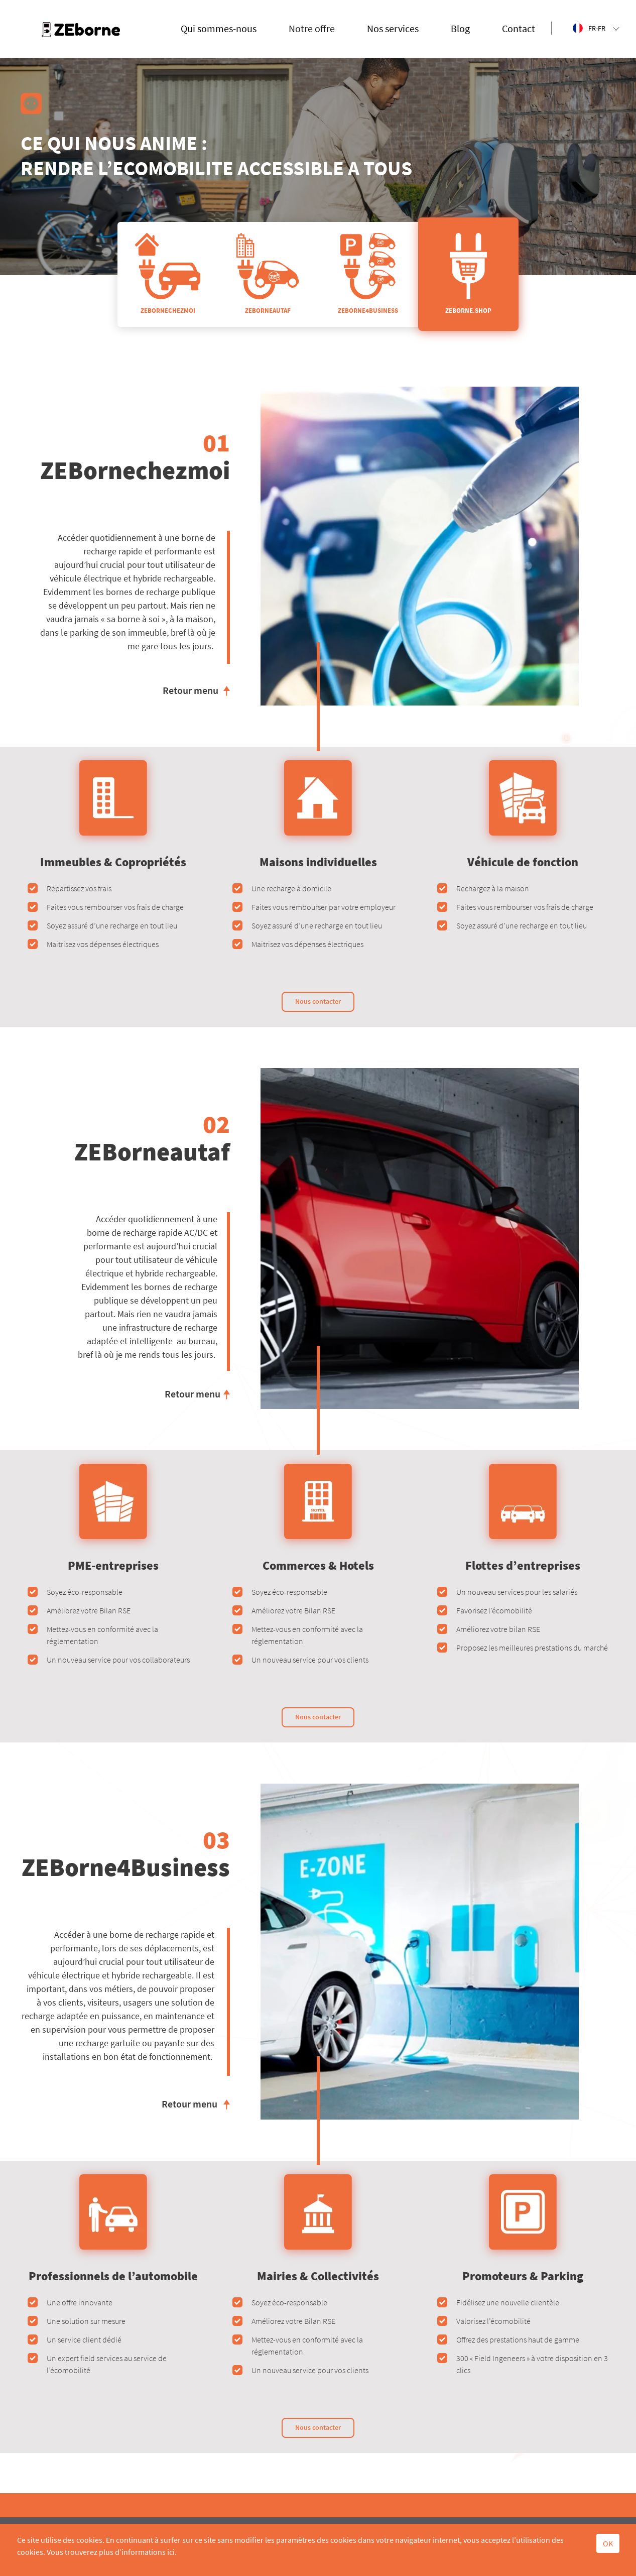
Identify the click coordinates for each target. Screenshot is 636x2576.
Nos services (393, 28)
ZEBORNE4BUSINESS (368, 274)
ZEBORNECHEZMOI (168, 274)
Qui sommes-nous (219, 28)
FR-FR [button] (596, 28)
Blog (460, 28)
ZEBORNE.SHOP (468, 274)
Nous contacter (318, 1001)
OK (608, 2543)
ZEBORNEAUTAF (267, 274)
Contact (518, 28)
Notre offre (312, 28)
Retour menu (190, 690)
